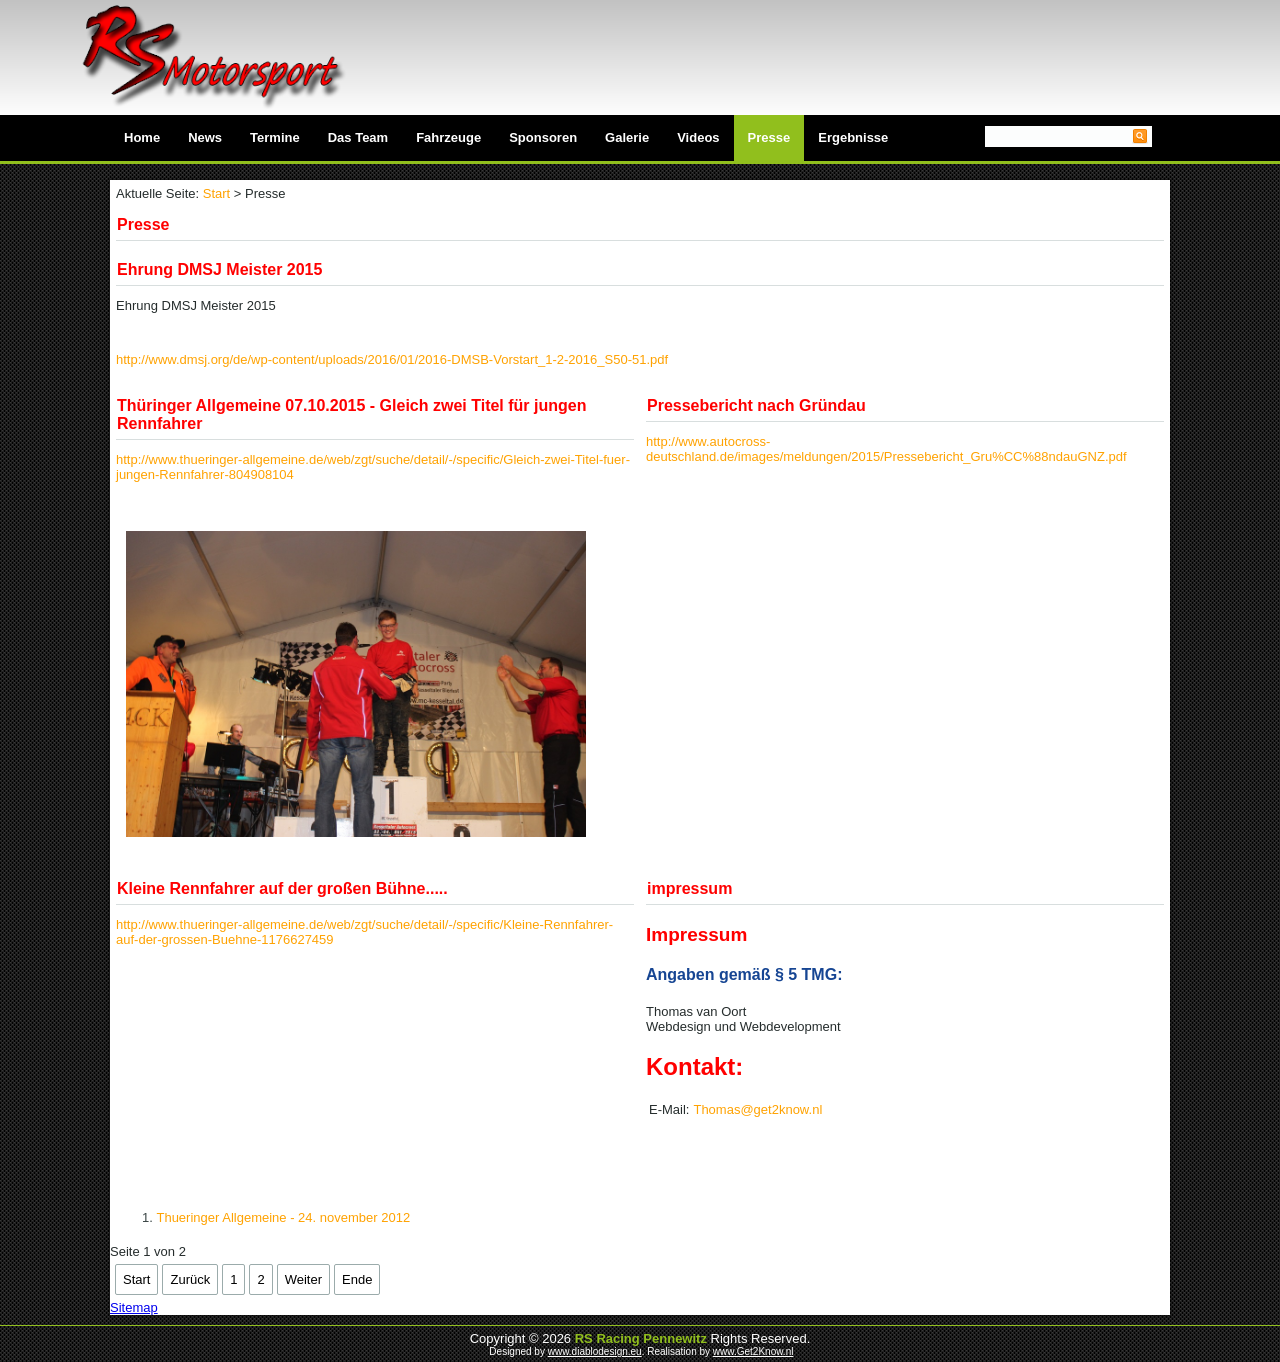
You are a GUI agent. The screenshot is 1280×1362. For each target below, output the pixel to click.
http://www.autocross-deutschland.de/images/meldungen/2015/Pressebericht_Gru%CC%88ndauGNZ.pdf (886, 449)
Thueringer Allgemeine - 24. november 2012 (283, 1217)
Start (216, 193)
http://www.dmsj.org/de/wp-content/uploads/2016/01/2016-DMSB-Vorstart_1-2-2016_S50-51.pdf (392, 359)
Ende (357, 1279)
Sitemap (134, 1307)
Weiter (303, 1279)
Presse (769, 137)
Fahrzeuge (448, 137)
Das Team (358, 137)
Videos (698, 137)
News (205, 137)
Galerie (627, 137)
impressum (689, 888)
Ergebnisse (853, 137)
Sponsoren (543, 137)
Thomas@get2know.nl (757, 1109)
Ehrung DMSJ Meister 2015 (219, 269)
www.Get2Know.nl (753, 1351)
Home (142, 137)
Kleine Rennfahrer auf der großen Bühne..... (282, 888)
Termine (275, 137)
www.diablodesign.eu (595, 1351)
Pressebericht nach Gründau (756, 405)
